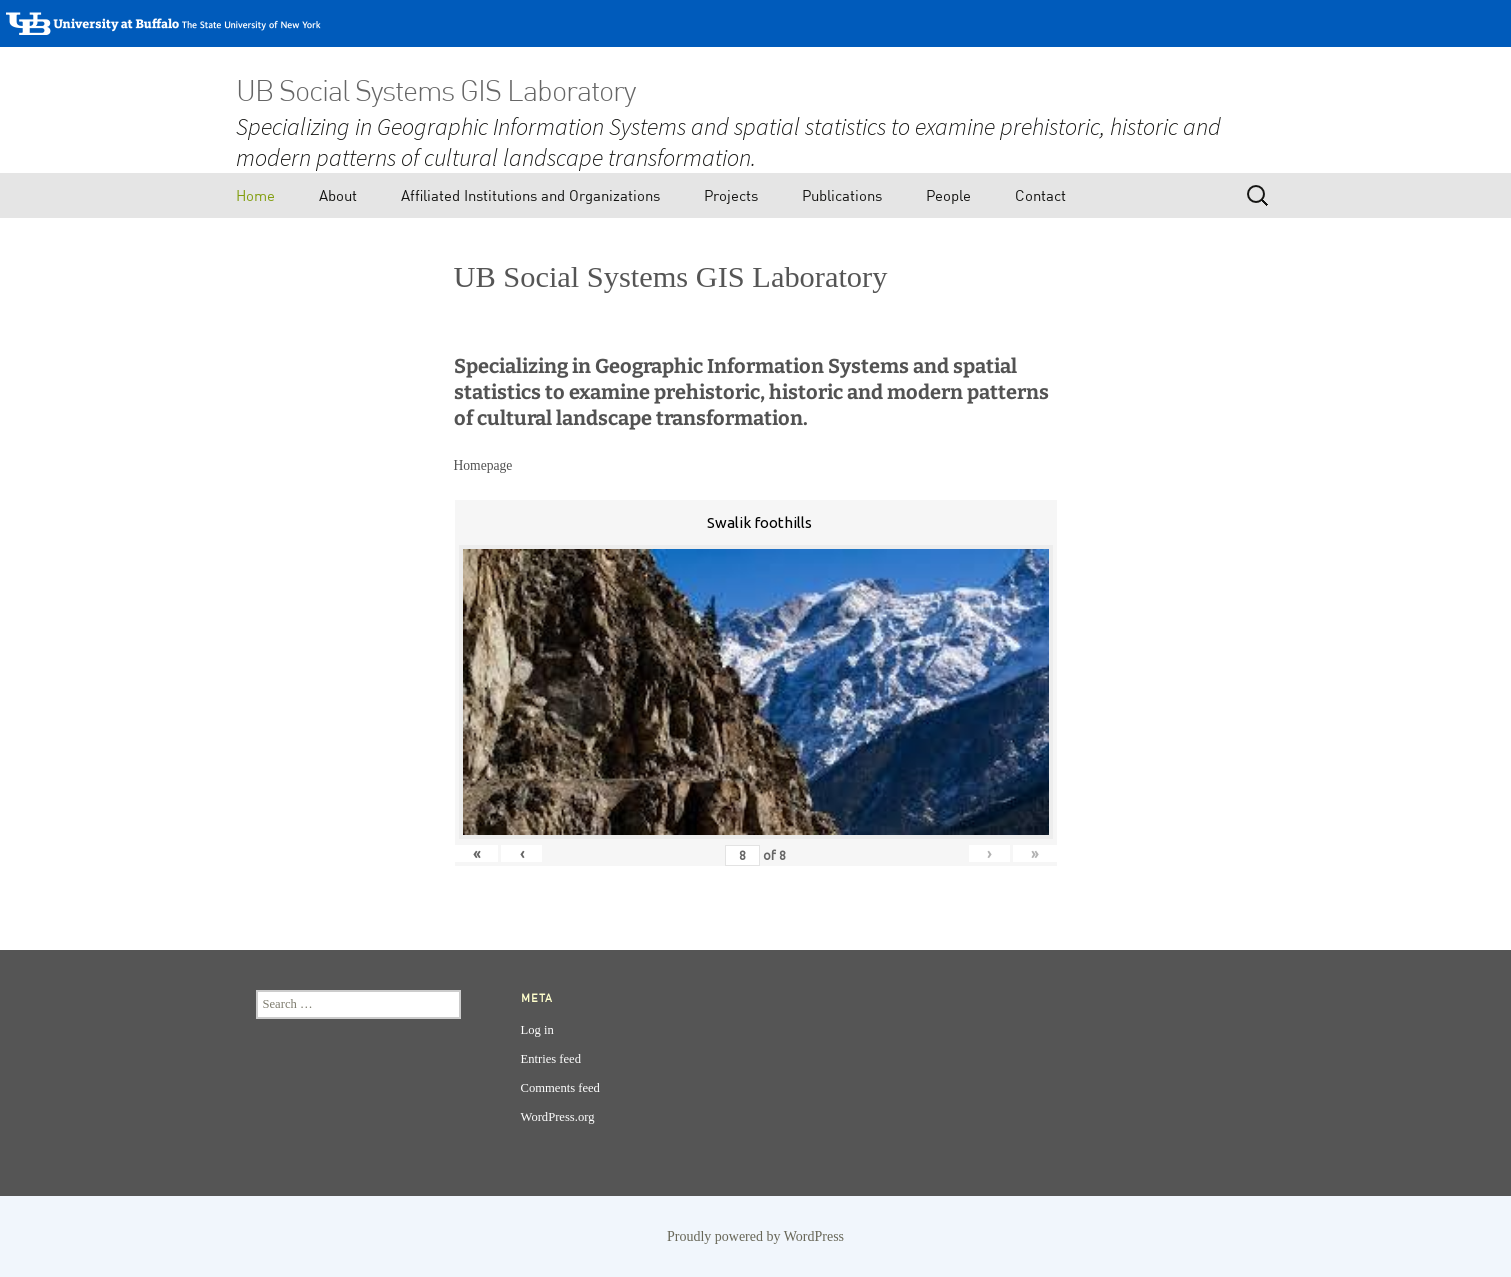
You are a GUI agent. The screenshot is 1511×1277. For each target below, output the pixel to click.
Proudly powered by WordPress (755, 1236)
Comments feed (560, 1088)
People (948, 195)
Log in (537, 1030)
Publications (842, 195)
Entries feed (551, 1059)
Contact (1040, 195)
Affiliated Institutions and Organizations (530, 195)
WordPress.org (558, 1117)
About (338, 195)
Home (255, 195)
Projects (731, 195)
